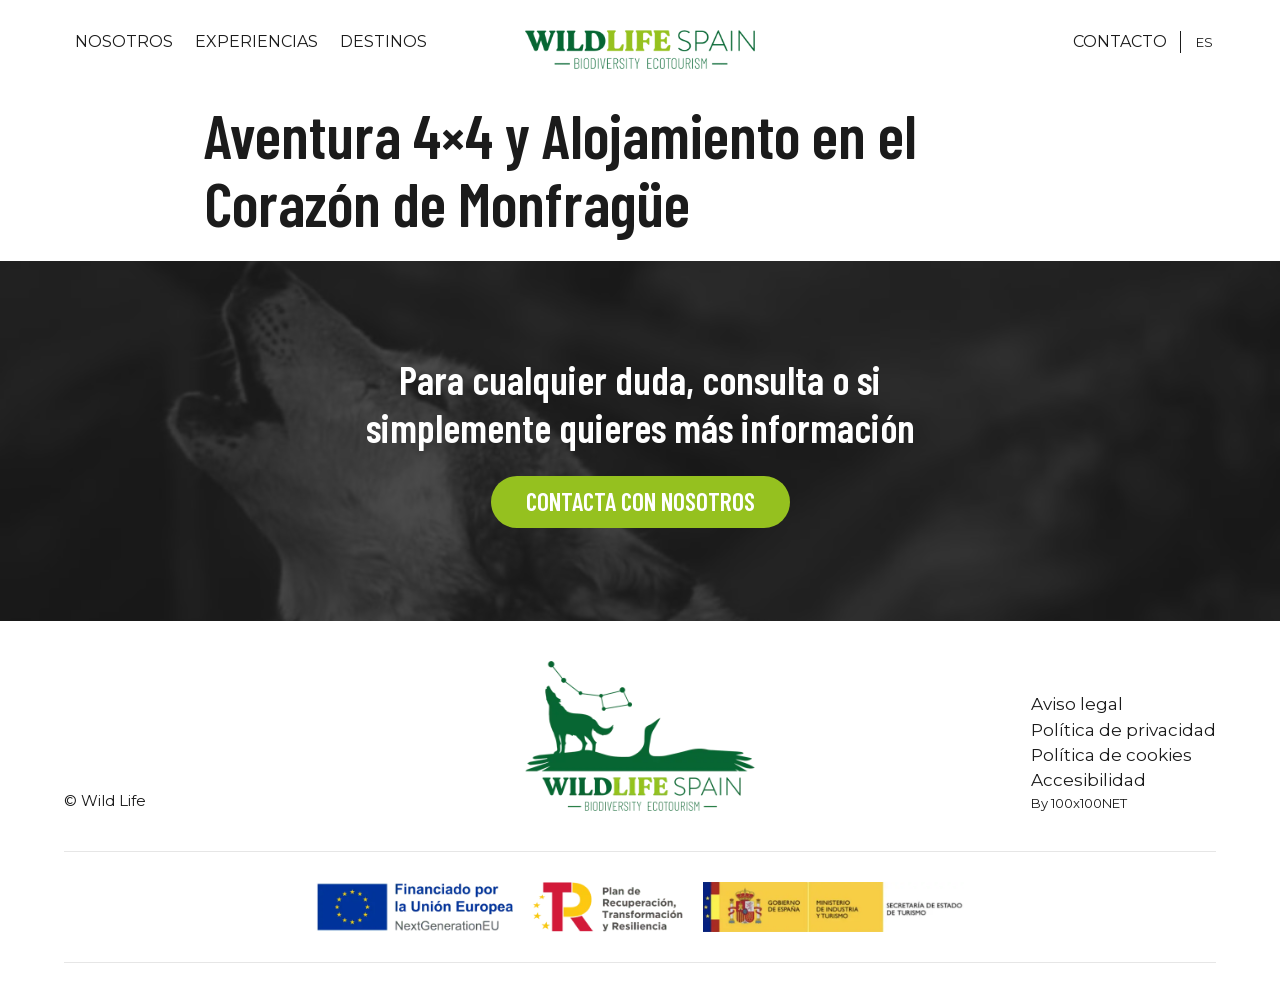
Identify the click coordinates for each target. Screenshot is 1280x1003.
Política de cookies (1111, 755)
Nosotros (124, 41)
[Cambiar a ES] (1204, 42)
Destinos (383, 41)
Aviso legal (1077, 704)
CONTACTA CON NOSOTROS (640, 501)
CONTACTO (1120, 41)
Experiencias (256, 41)
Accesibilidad (1088, 780)
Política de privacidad (1123, 730)
